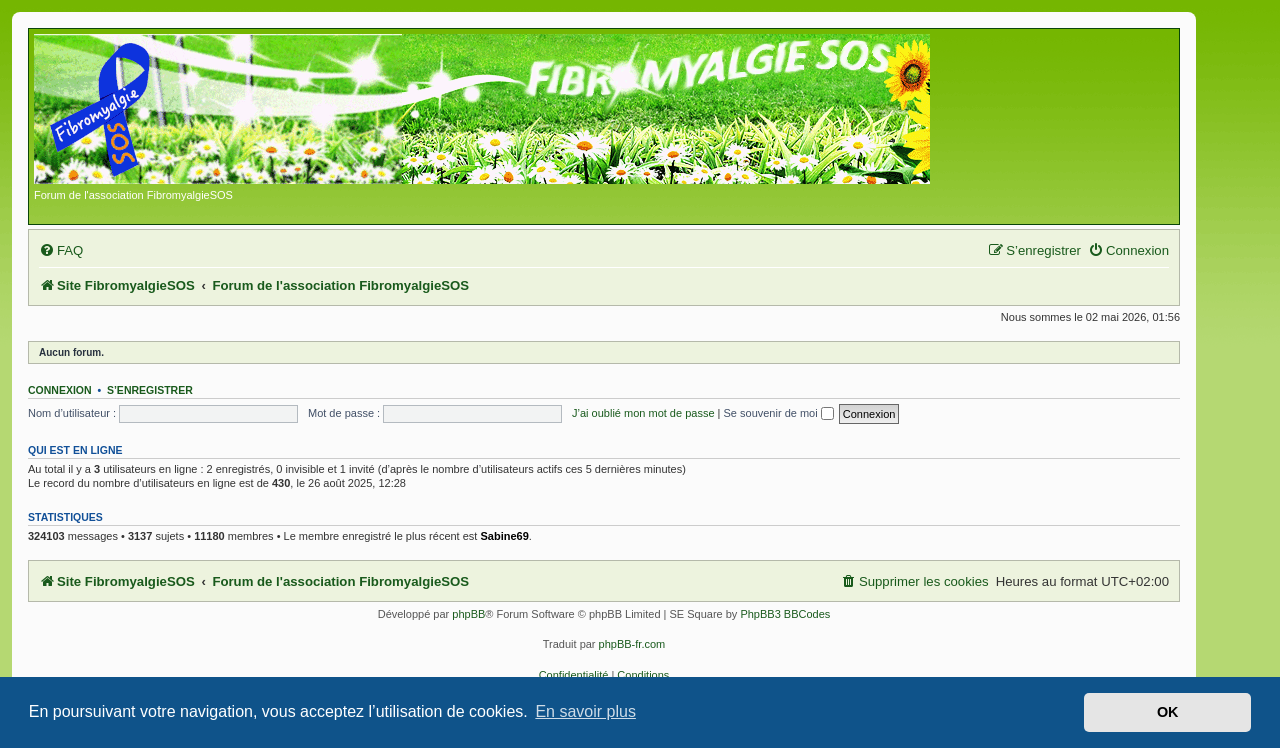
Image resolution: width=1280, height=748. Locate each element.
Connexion (60, 390)
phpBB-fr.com (632, 644)
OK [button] (1168, 712)
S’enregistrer (150, 390)
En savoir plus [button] (585, 711)
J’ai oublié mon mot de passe (643, 413)
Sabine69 (504, 536)
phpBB (468, 614)
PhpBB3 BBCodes (785, 614)
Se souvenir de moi (779, 413)
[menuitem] (61, 250)
